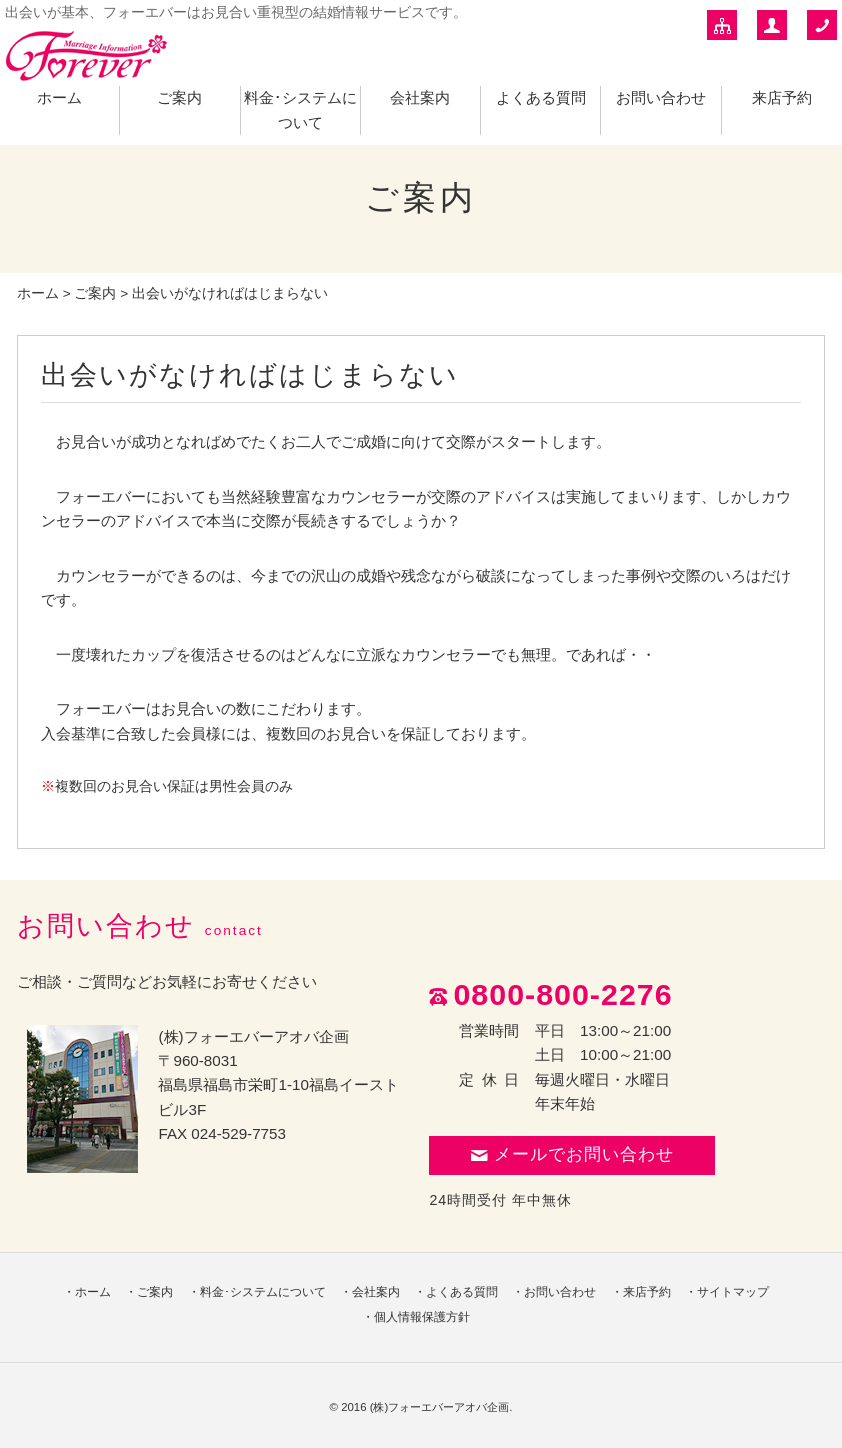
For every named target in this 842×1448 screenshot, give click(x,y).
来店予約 (782, 97)
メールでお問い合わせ (572, 1154)
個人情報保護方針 (422, 1317)
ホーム (59, 97)
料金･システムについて (263, 1292)
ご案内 (179, 97)
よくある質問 (541, 97)
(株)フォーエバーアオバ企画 (440, 1407)
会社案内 (420, 97)
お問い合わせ (661, 97)
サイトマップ (733, 1292)
